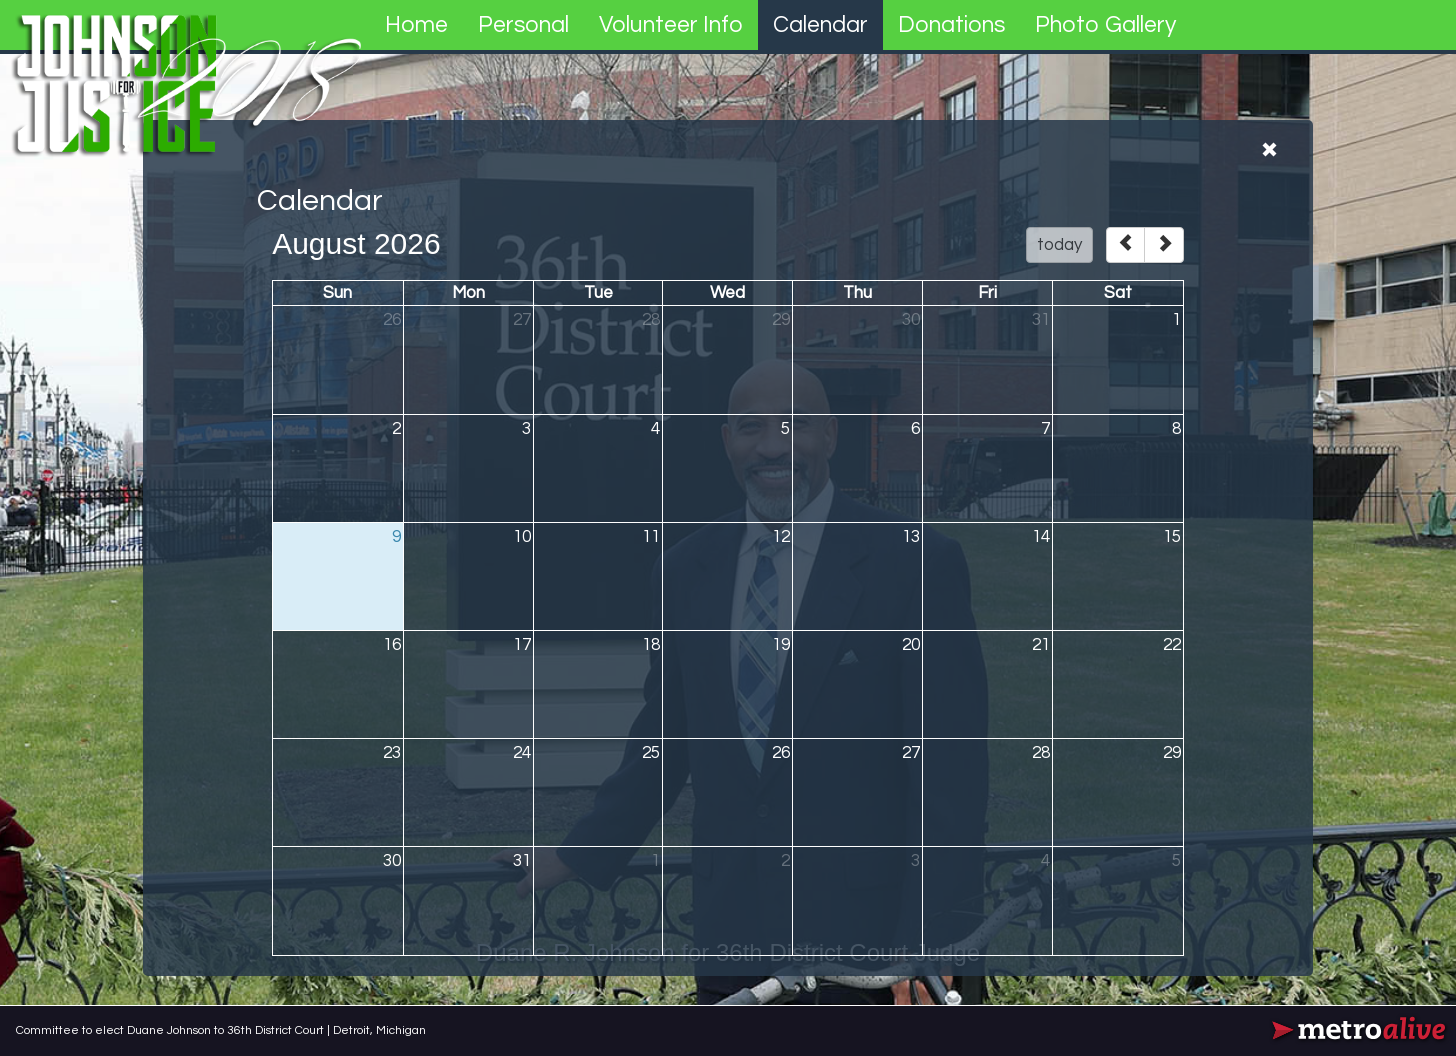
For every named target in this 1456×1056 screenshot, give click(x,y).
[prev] (1125, 245)
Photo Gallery (1105, 25)
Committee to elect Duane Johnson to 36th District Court (171, 1030)
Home (416, 25)
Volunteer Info (671, 25)
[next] (1163, 245)
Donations (951, 25)
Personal (523, 25)
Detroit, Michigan (379, 1030)
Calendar (820, 25)
